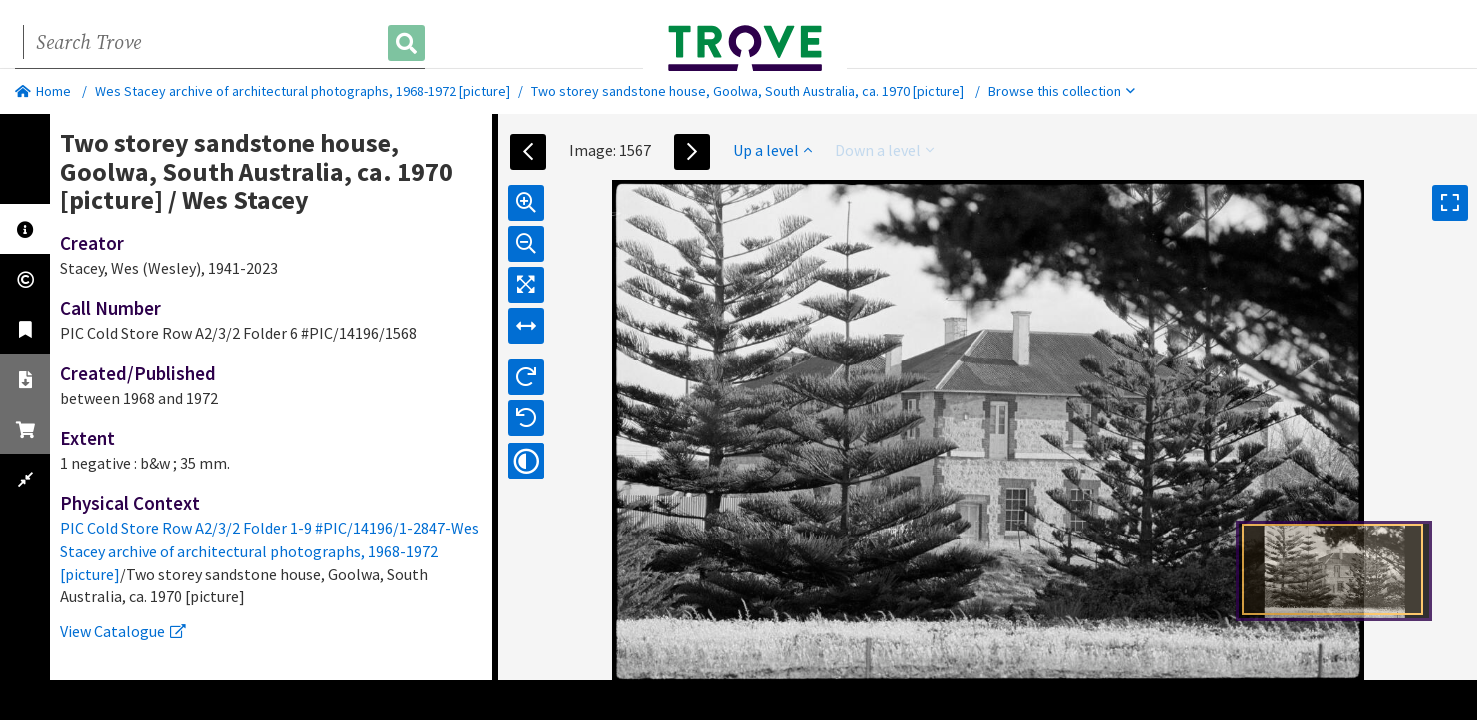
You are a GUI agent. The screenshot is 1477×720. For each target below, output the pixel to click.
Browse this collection (1061, 91)
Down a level (884, 150)
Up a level (772, 150)
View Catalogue (123, 631)
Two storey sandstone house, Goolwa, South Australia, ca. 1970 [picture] (747, 91)
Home (43, 91)
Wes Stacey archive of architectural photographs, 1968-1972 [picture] (302, 91)
